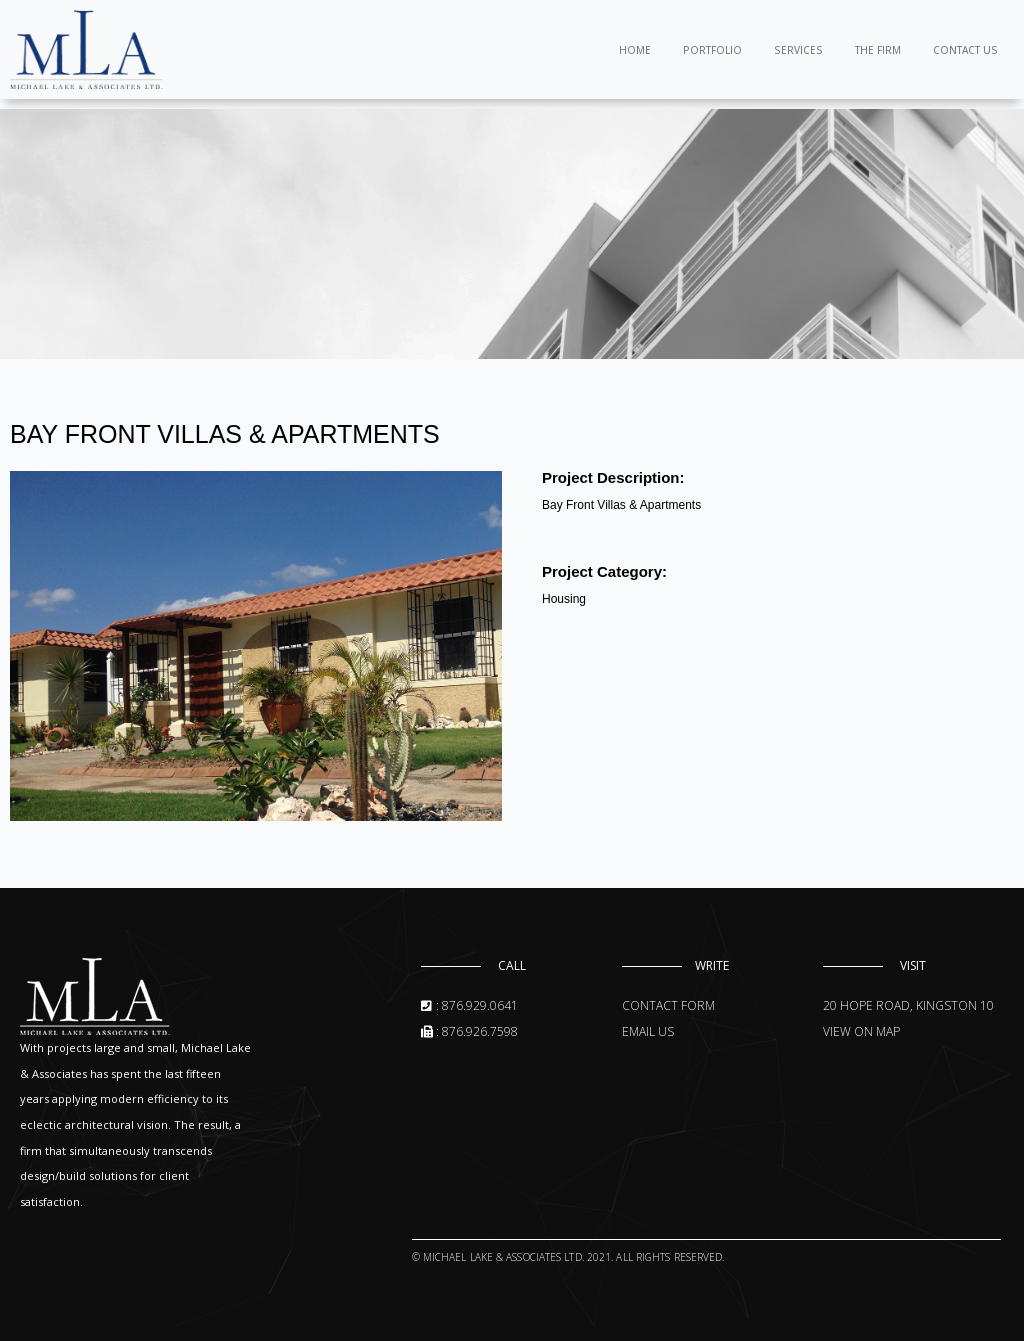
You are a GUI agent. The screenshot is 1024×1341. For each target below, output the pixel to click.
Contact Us (965, 50)
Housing (564, 599)
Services (798, 50)
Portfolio (712, 50)
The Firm (878, 50)
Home (635, 50)
